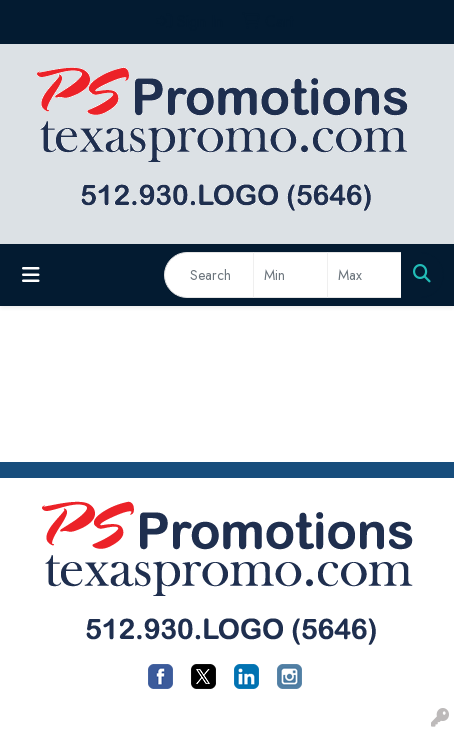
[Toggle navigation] (31, 275)
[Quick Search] (209, 275)
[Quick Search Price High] (364, 275)
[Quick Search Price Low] (290, 275)
